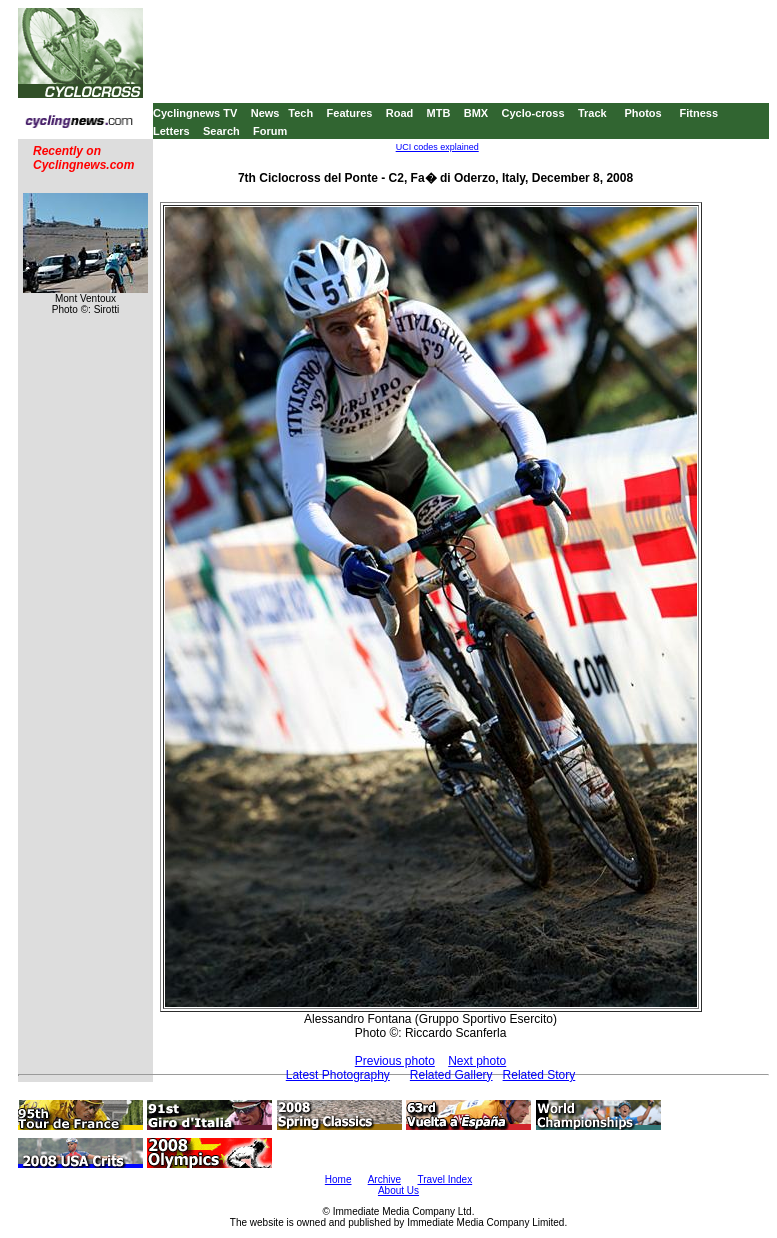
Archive (384, 1179)
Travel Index (445, 1179)
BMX (476, 113)
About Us (398, 1190)
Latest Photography (338, 1075)
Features (350, 113)
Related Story (539, 1075)
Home (338, 1179)
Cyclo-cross (533, 113)
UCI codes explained (437, 147)
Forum (270, 131)
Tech (300, 113)
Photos (642, 113)
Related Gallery (451, 1075)
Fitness (698, 113)
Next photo (477, 1061)
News (265, 113)
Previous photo (395, 1061)
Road (400, 113)
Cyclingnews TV (195, 113)
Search (221, 131)
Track (592, 113)
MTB (439, 113)
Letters (171, 131)
